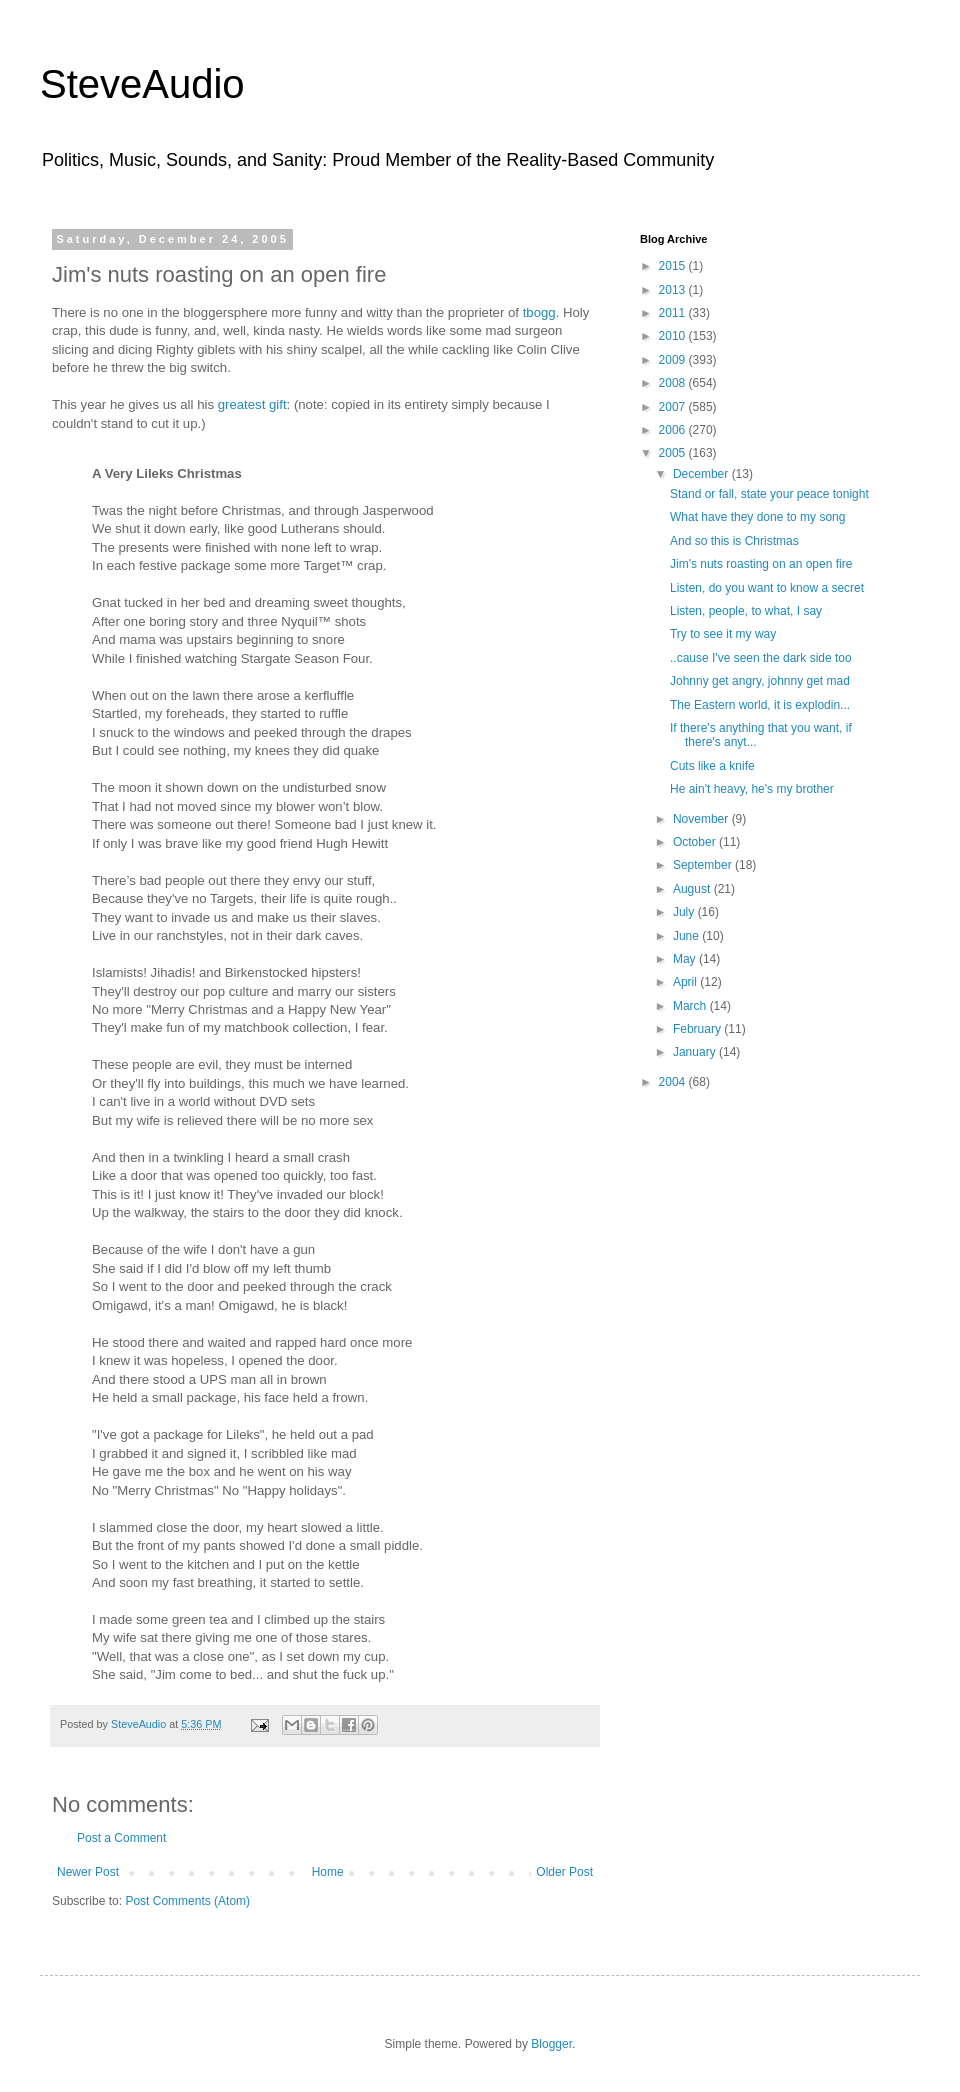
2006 (674, 430)
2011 (674, 313)
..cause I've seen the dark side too (761, 658)
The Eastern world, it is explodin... (760, 705)
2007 (674, 407)
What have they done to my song (757, 517)
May (686, 959)
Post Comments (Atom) (187, 1901)
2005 (674, 453)
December (702, 474)
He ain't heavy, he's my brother (752, 789)
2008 (674, 383)
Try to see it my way (723, 634)
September (704, 865)
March (691, 1006)
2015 (674, 266)
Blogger (551, 2044)
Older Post (564, 1872)
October (696, 842)
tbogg (539, 312)
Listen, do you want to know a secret (767, 588)
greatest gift (252, 404)
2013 (674, 290)
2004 (674, 1082)
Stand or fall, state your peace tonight (769, 494)
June (687, 936)
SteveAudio (142, 84)
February (698, 1029)
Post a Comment (121, 1838)
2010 (674, 336)
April (686, 982)
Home (328, 1872)
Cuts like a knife (712, 766)
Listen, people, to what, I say (746, 611)
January (696, 1052)
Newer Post (88, 1872)
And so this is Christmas (734, 541)
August (693, 889)
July (685, 912)
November (702, 819)
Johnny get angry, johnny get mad (760, 681)
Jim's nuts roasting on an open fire (761, 564)
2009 (674, 360)
